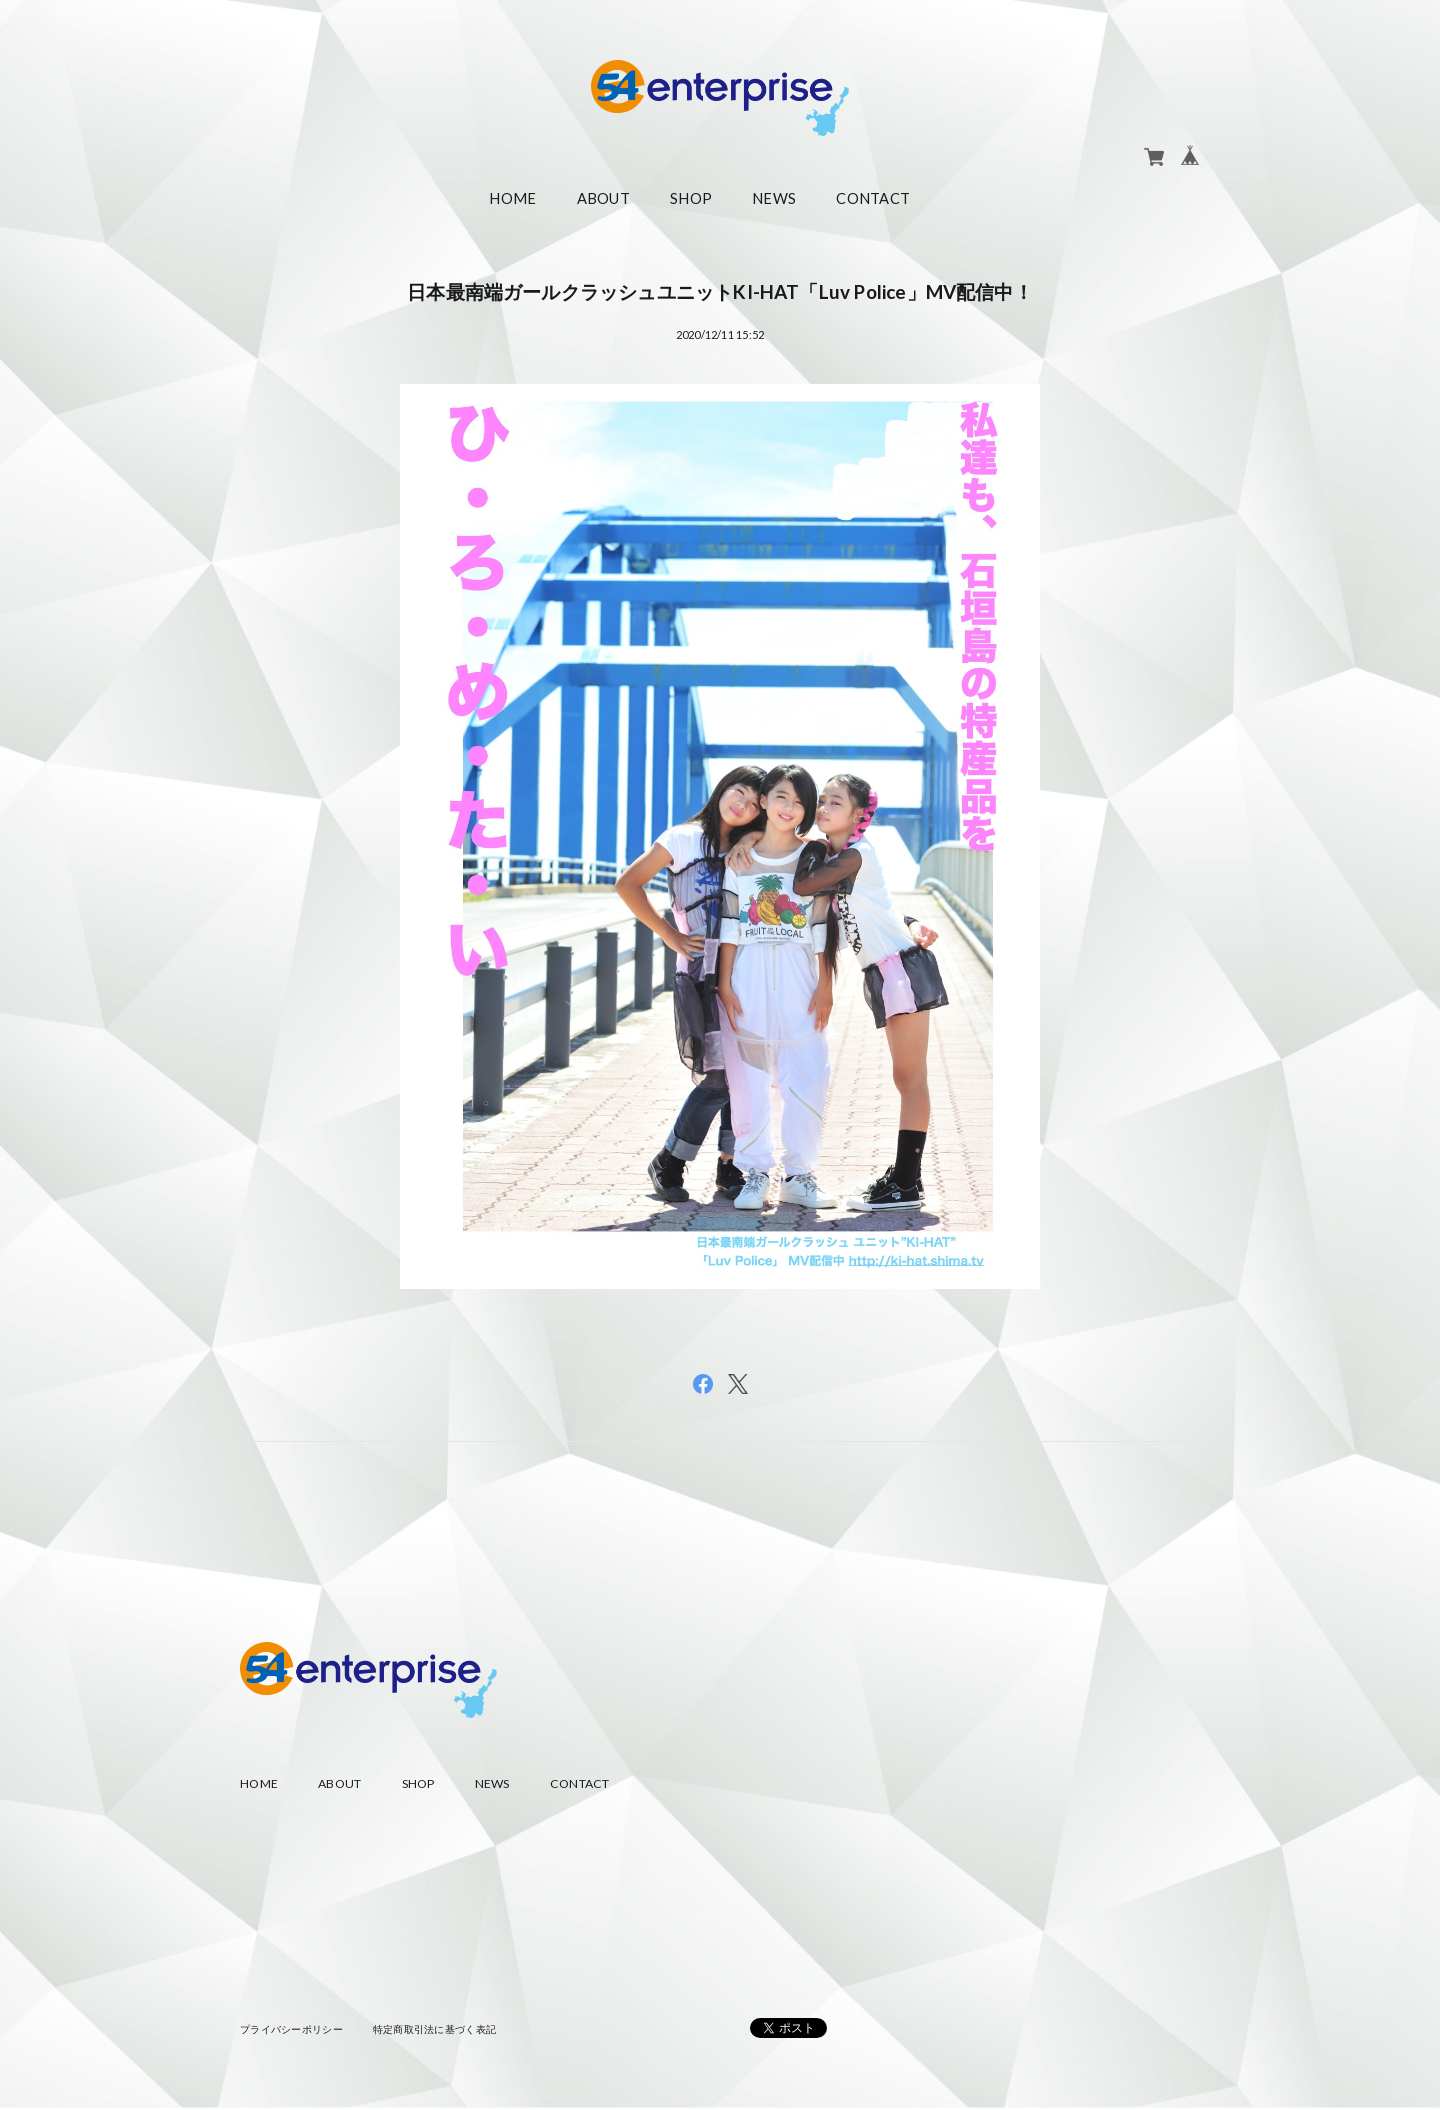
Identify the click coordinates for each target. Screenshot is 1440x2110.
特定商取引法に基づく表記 (434, 2029)
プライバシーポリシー (291, 2029)
